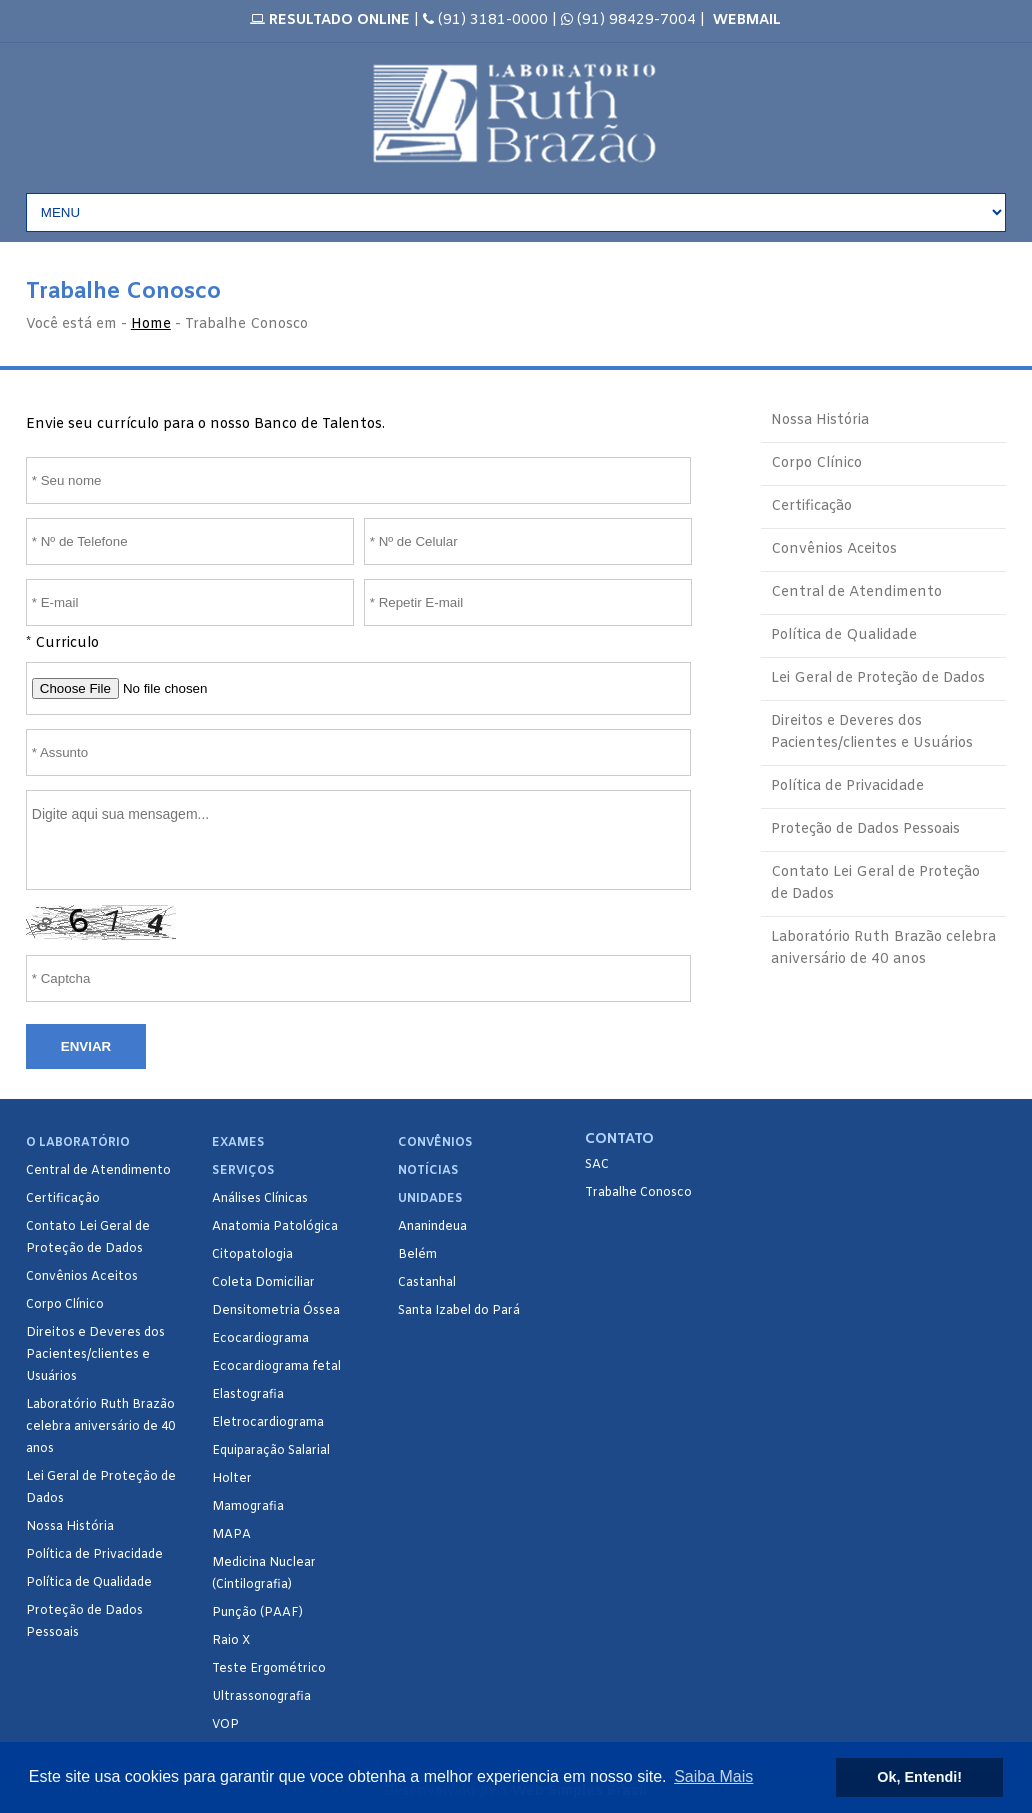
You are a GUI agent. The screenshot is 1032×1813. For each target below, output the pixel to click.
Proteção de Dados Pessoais (865, 829)
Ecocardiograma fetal (276, 1367)
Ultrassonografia (261, 1697)
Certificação (811, 506)
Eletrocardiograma (268, 1423)
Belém (417, 1255)
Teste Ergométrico (269, 1669)
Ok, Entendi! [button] (919, 1777)
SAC (597, 1165)
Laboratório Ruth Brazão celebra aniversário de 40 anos (883, 948)
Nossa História (820, 420)
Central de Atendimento (856, 592)
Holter (232, 1479)
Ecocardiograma (260, 1339)
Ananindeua (432, 1227)
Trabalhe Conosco (638, 1193)
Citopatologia (252, 1255)
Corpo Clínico (816, 463)
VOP (225, 1725)
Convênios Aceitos (834, 549)
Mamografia (248, 1507)
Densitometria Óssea (276, 1311)
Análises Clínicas (260, 1199)
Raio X (231, 1641)
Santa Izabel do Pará (459, 1311)
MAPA (231, 1535)
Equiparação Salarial (271, 1451)
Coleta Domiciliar (263, 1283)
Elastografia (248, 1395)
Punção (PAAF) (257, 1613)
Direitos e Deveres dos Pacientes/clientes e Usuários (872, 732)
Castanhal (427, 1283)
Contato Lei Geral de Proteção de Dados (875, 883)
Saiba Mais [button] (713, 1776)
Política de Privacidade (847, 786)
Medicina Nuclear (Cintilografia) (264, 1574)
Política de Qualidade (844, 635)
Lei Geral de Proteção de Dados (878, 678)
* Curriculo (62, 643)
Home (151, 324)
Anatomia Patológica (275, 1227)
